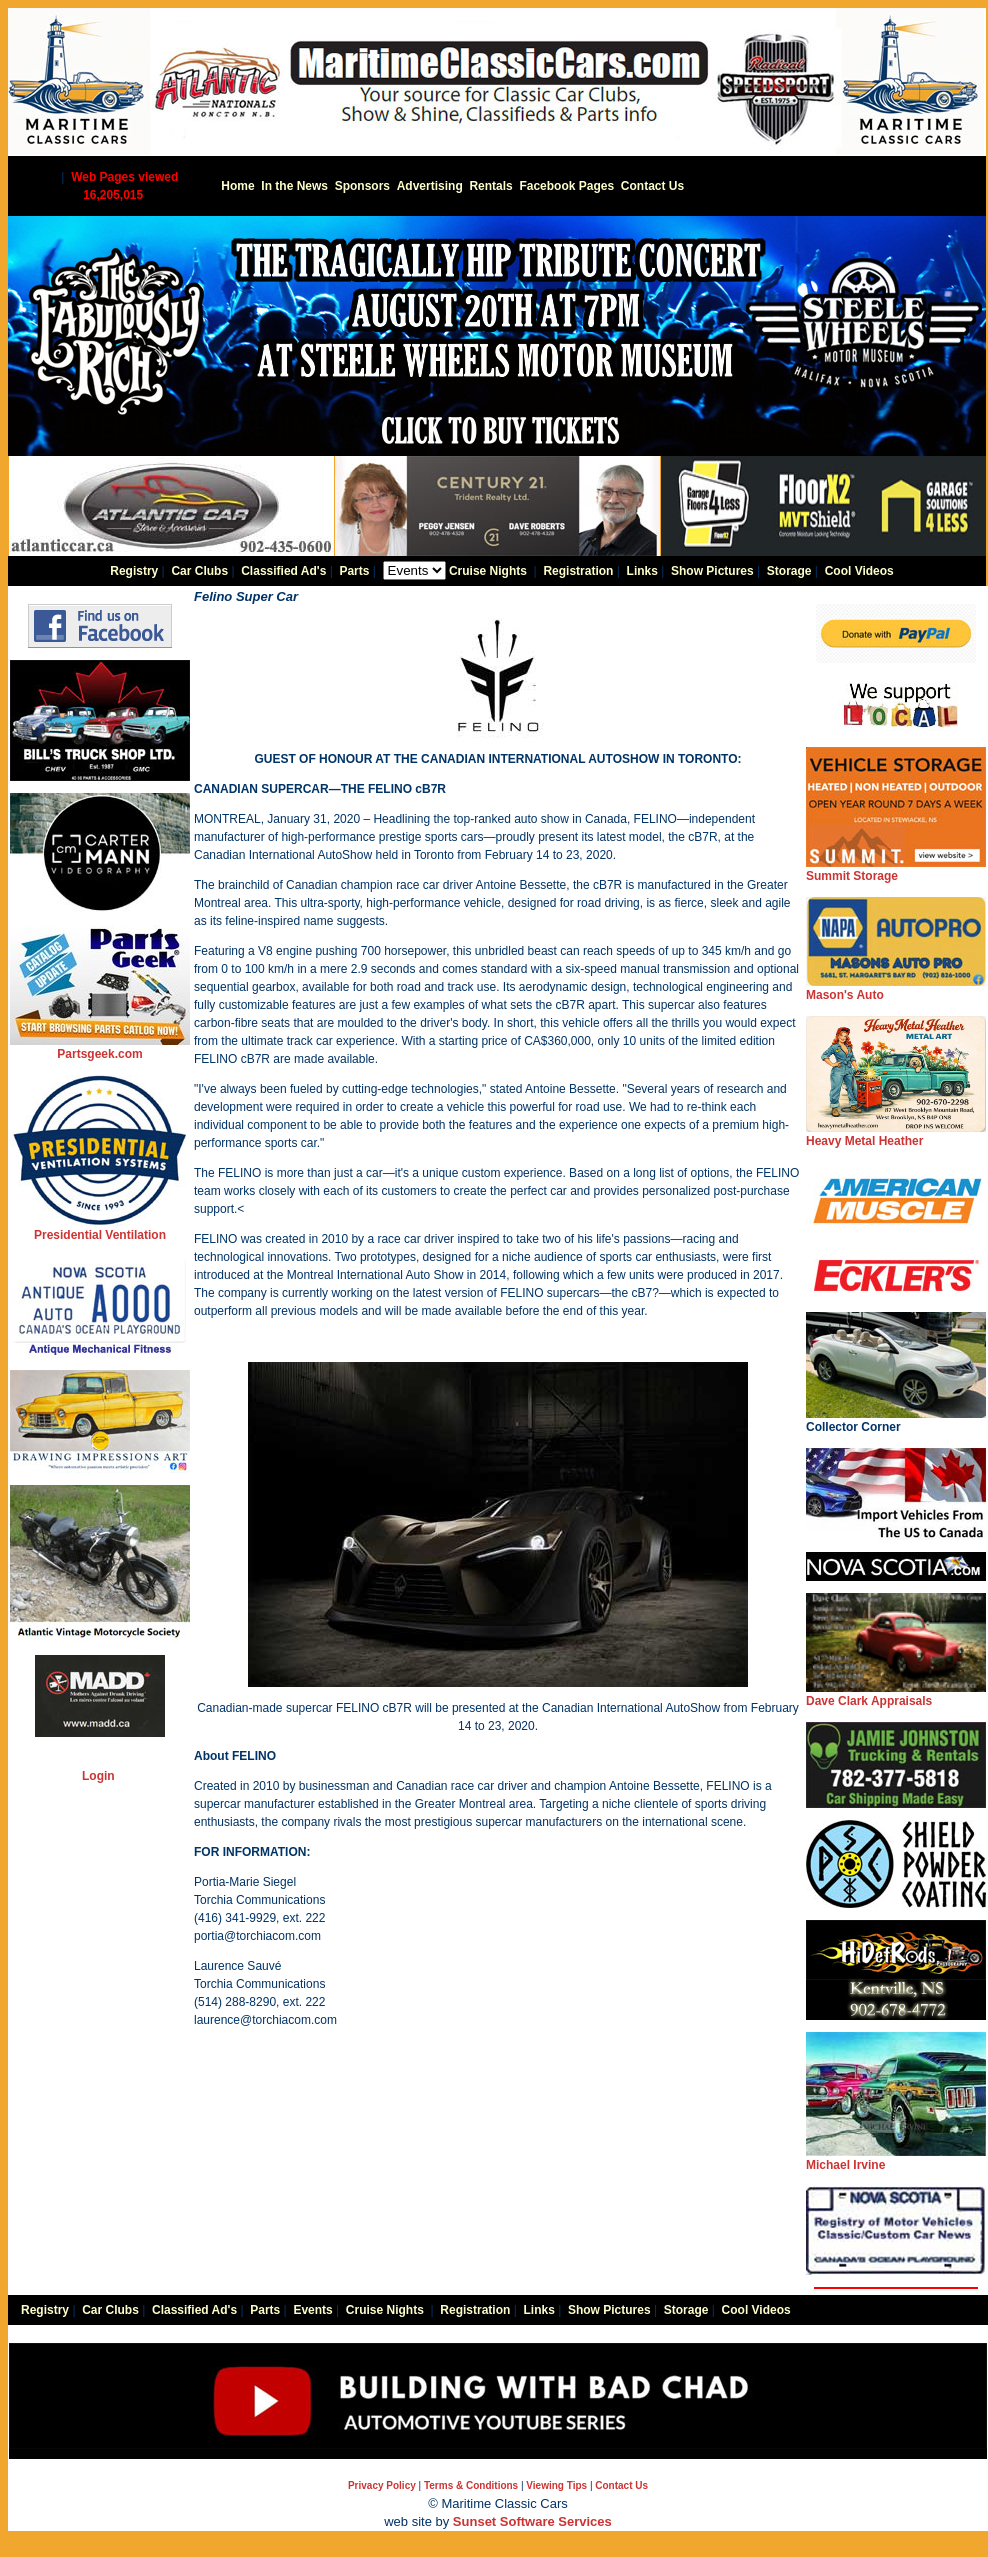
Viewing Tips (556, 2485)
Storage (789, 571)
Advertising (430, 186)
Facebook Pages (566, 186)
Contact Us (652, 186)
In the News (294, 186)
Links (642, 571)
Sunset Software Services (532, 2521)
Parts (354, 571)
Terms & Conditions (471, 2485)
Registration (578, 571)
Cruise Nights (488, 571)
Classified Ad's (283, 571)
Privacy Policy (382, 2485)
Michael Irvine (896, 2158)
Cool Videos (859, 571)
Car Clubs (199, 571)
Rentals (490, 186)
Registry (134, 571)
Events (312, 2310)
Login (98, 1776)
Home (237, 186)
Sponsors (362, 186)
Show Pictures (712, 571)
